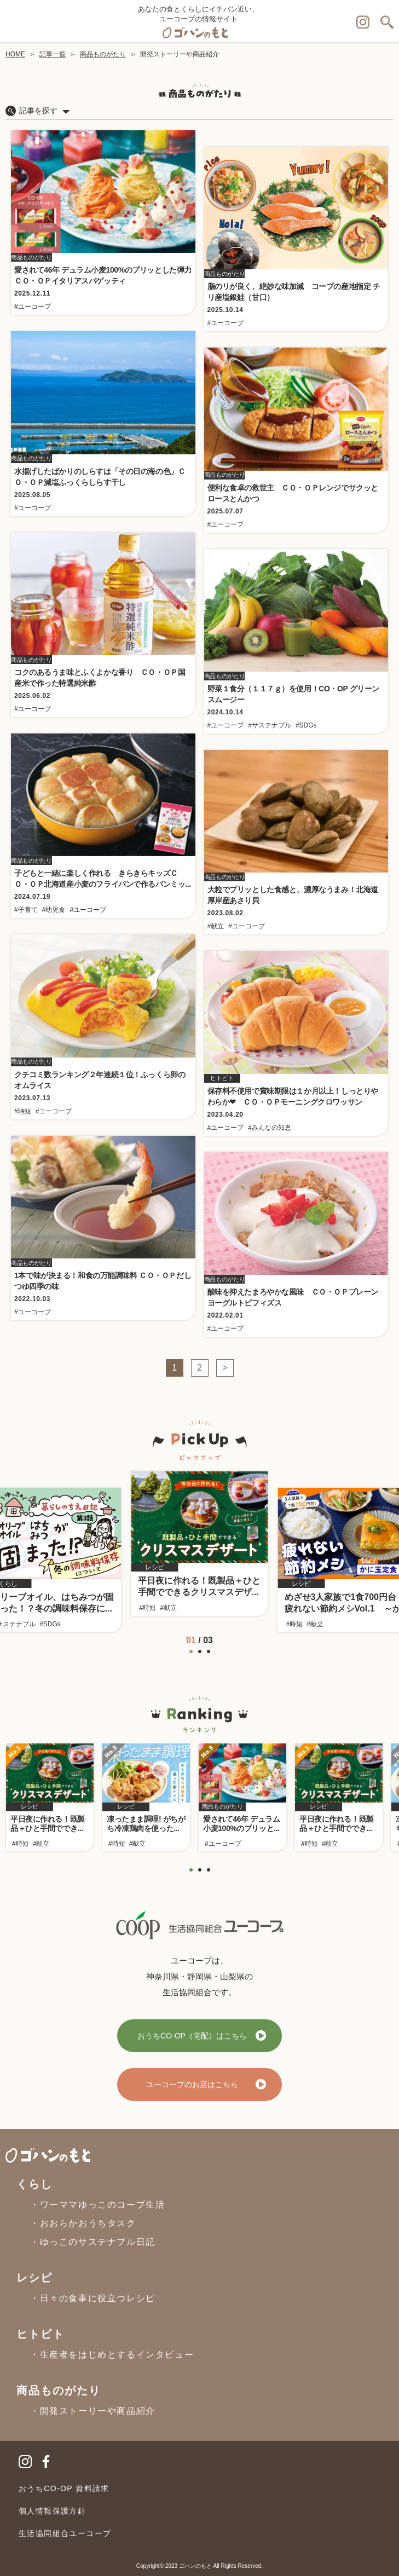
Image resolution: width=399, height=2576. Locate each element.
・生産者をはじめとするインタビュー (112, 2354)
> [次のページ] (224, 1367)
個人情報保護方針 (52, 2510)
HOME (15, 54)
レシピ (34, 2278)
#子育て (26, 910)
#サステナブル (269, 725)
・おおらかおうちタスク (83, 2223)
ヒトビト (40, 2334)
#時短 (22, 1111)
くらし (34, 2184)
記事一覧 (52, 54)
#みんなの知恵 (269, 1127)
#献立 (215, 926)
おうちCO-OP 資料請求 (64, 2488)
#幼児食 (54, 910)
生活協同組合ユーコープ (65, 2533)
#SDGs (306, 725)
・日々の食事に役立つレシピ (92, 2298)
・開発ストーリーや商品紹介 (92, 2411)
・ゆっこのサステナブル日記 (92, 2241)
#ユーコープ (32, 306)
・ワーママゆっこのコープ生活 (97, 2204)
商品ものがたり (103, 54)
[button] (181, 1651)
